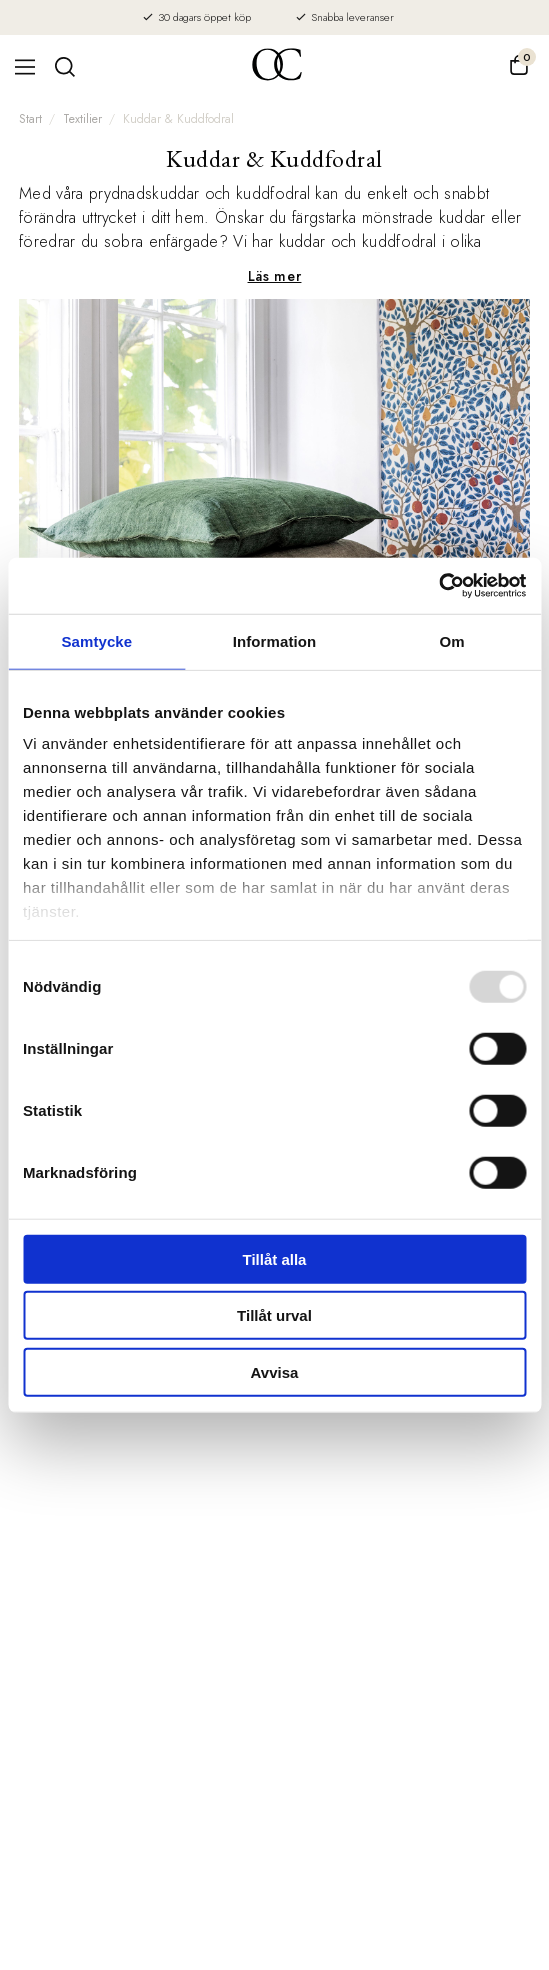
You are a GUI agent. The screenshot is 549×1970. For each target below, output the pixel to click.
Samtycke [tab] (96, 640)
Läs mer (275, 276)
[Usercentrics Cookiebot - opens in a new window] (438, 586)
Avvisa (275, 1371)
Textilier (82, 119)
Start (30, 119)
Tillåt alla (275, 1258)
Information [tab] (275, 640)
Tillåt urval (274, 1315)
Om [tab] (452, 640)
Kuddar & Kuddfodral (178, 119)
